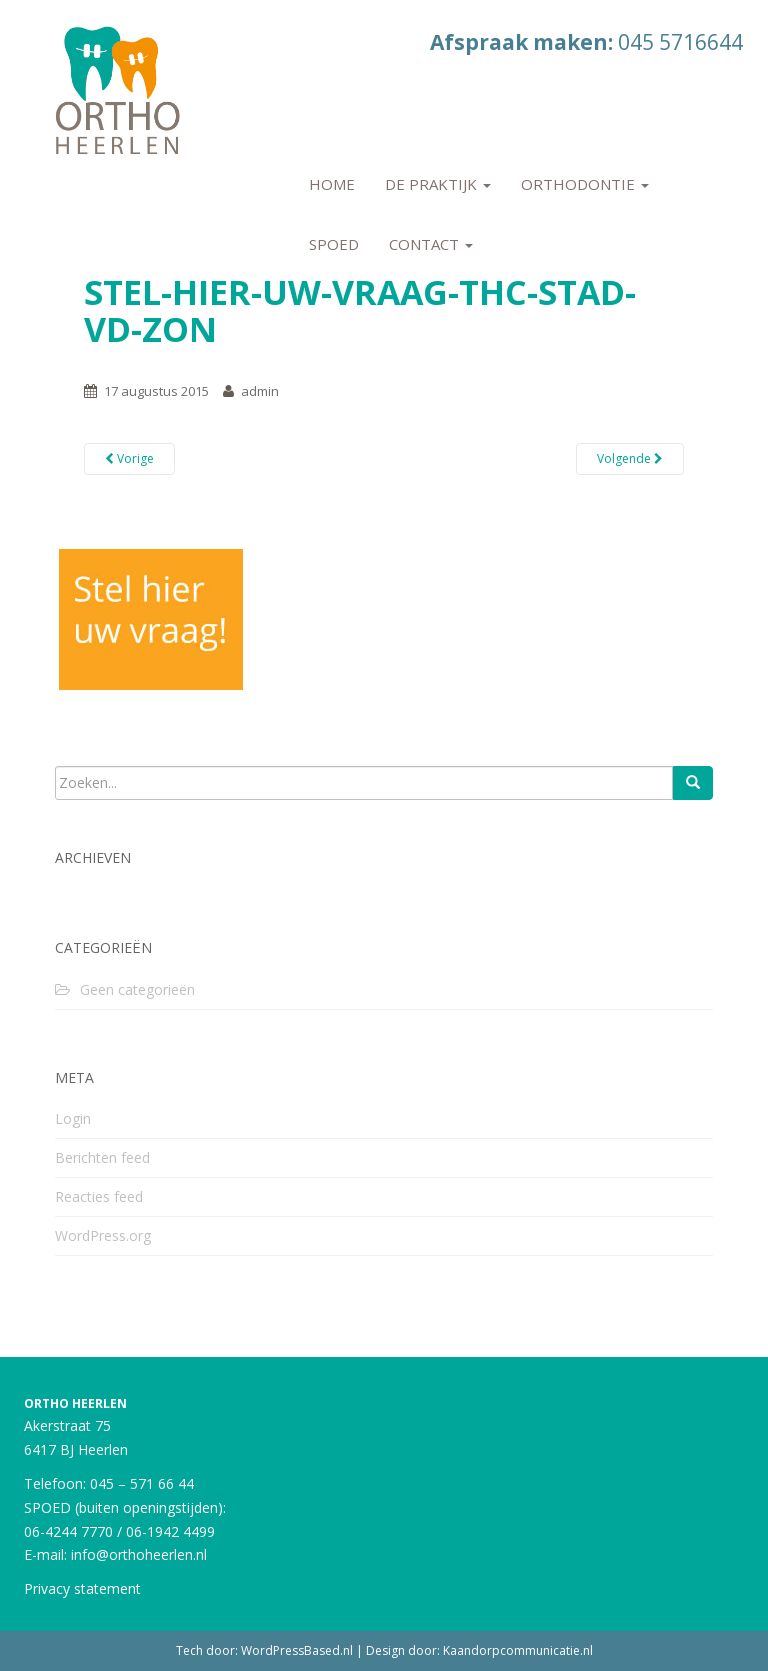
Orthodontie (585, 184)
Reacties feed (99, 1196)
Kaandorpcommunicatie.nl (518, 1650)
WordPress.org (103, 1235)
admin (260, 391)
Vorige (129, 458)
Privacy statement (82, 1588)
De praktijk (438, 184)
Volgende (630, 458)
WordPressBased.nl (297, 1650)
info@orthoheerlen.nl (139, 1554)
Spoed (334, 244)
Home (332, 184)
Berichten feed (102, 1157)
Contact (431, 244)
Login (73, 1118)
